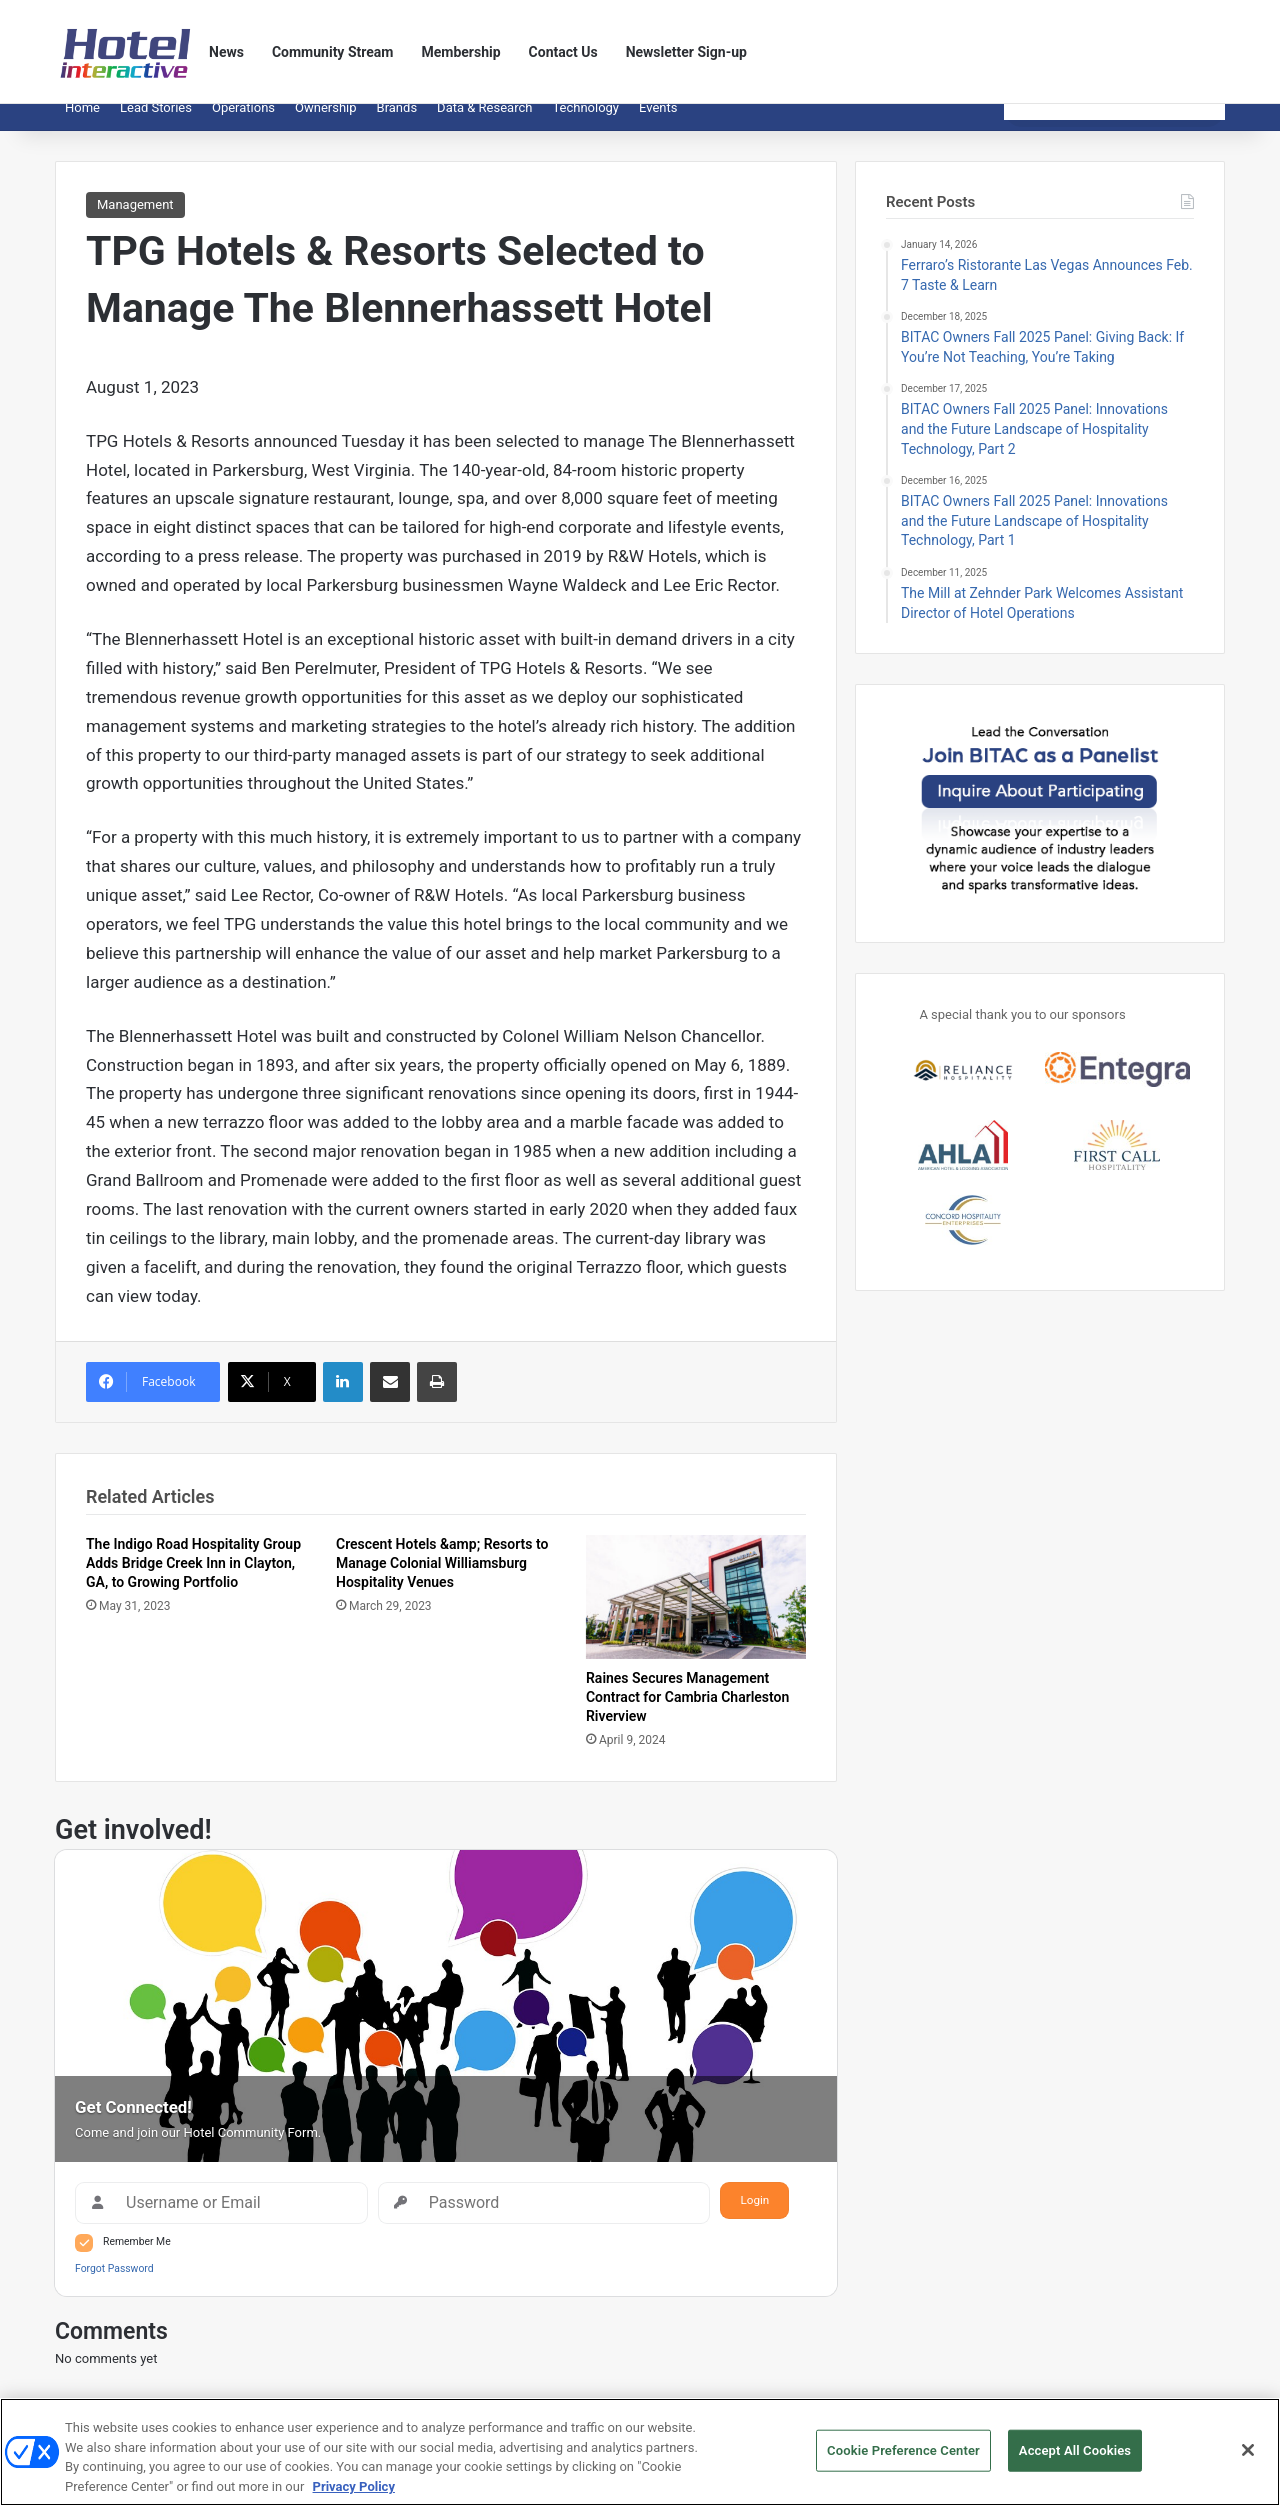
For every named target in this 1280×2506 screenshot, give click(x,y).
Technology (585, 122)
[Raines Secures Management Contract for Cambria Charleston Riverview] (696, 1612)
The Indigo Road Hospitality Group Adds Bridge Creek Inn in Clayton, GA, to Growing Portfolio (193, 1578)
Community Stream (333, 52)
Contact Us (563, 52)
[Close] (1248, 2458)
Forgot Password (114, 2283)
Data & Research (484, 122)
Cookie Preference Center (903, 2458)
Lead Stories (156, 122)
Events (658, 122)
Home (82, 122)
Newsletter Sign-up (686, 52)
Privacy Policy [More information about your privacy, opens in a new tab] (354, 2494)
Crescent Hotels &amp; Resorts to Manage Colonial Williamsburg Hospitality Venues (442, 1578)
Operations (243, 122)
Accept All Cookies (1075, 2458)
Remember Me (137, 2256)
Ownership (326, 122)
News (226, 52)
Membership (460, 52)
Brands (397, 122)
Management (135, 219)
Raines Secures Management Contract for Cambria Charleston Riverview (687, 1712)
